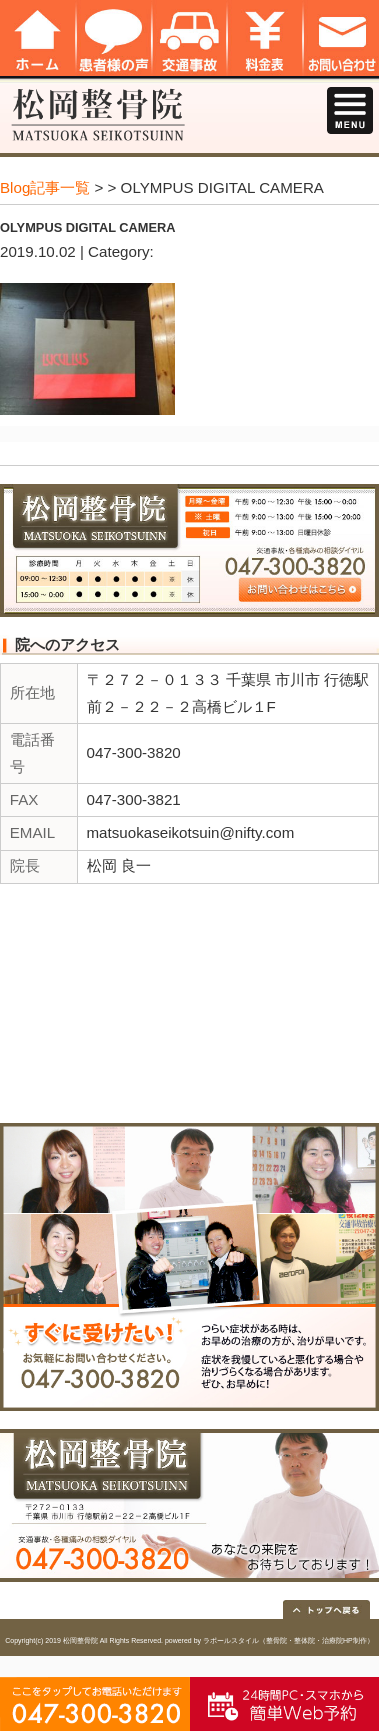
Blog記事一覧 (45, 187)
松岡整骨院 (80, 1640)
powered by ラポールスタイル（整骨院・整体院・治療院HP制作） (269, 1640)
